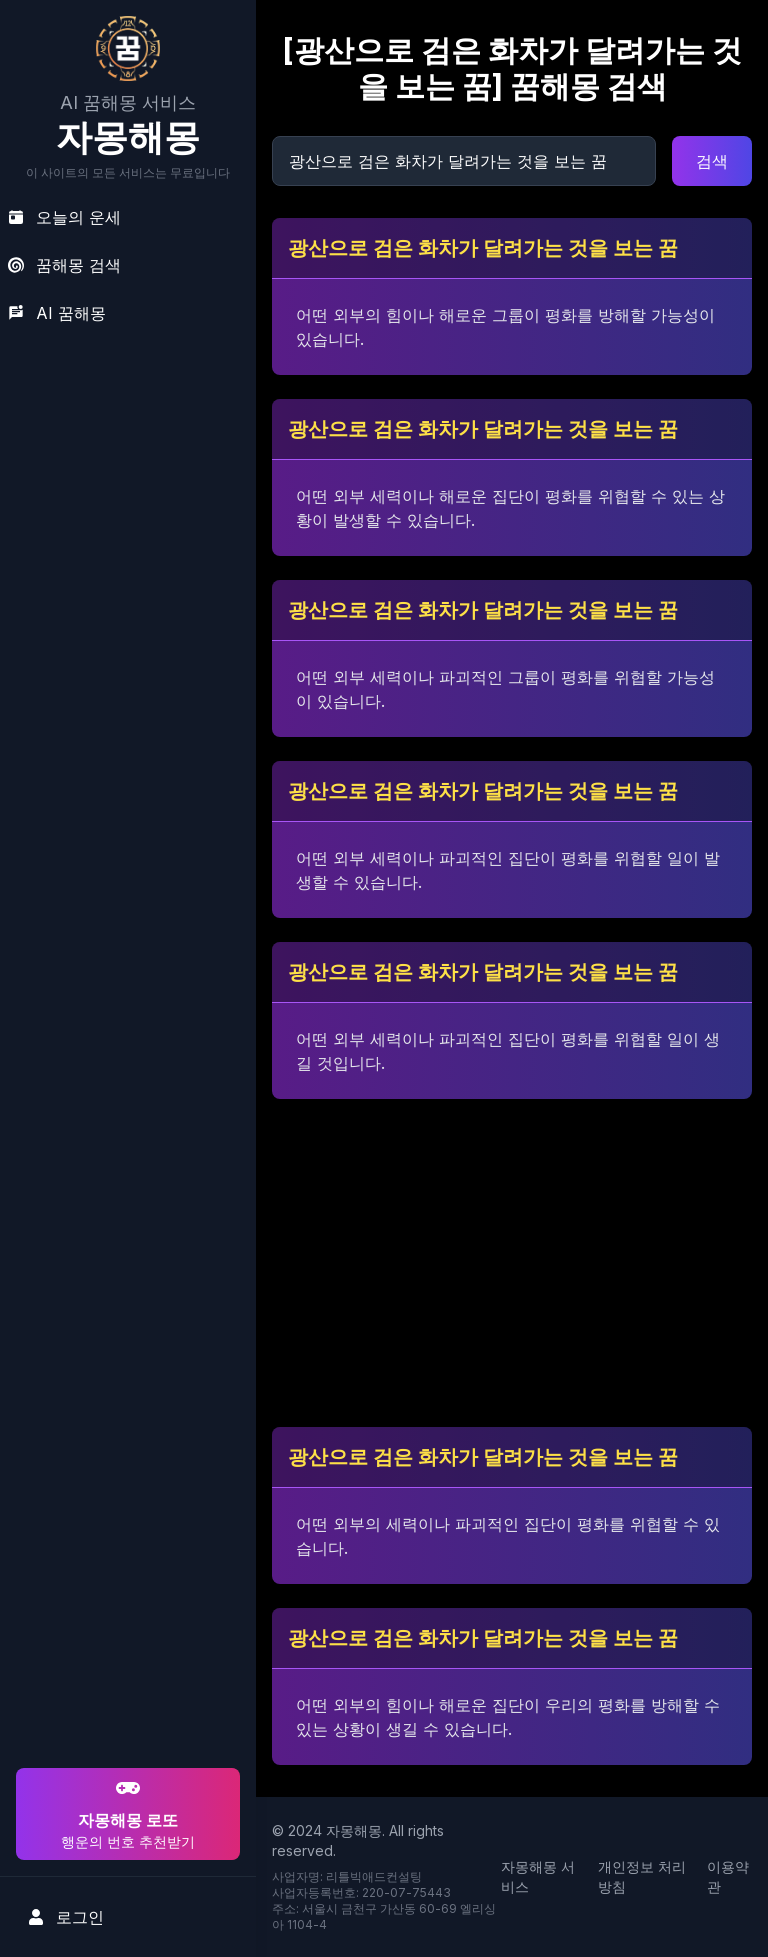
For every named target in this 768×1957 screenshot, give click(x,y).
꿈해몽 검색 (64, 265)
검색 (712, 161)
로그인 (66, 1917)
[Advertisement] (125, 1635)
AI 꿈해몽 (57, 313)
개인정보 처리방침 (642, 1876)
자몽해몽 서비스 (538, 1876)
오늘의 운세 (64, 217)
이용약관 (728, 1876)
